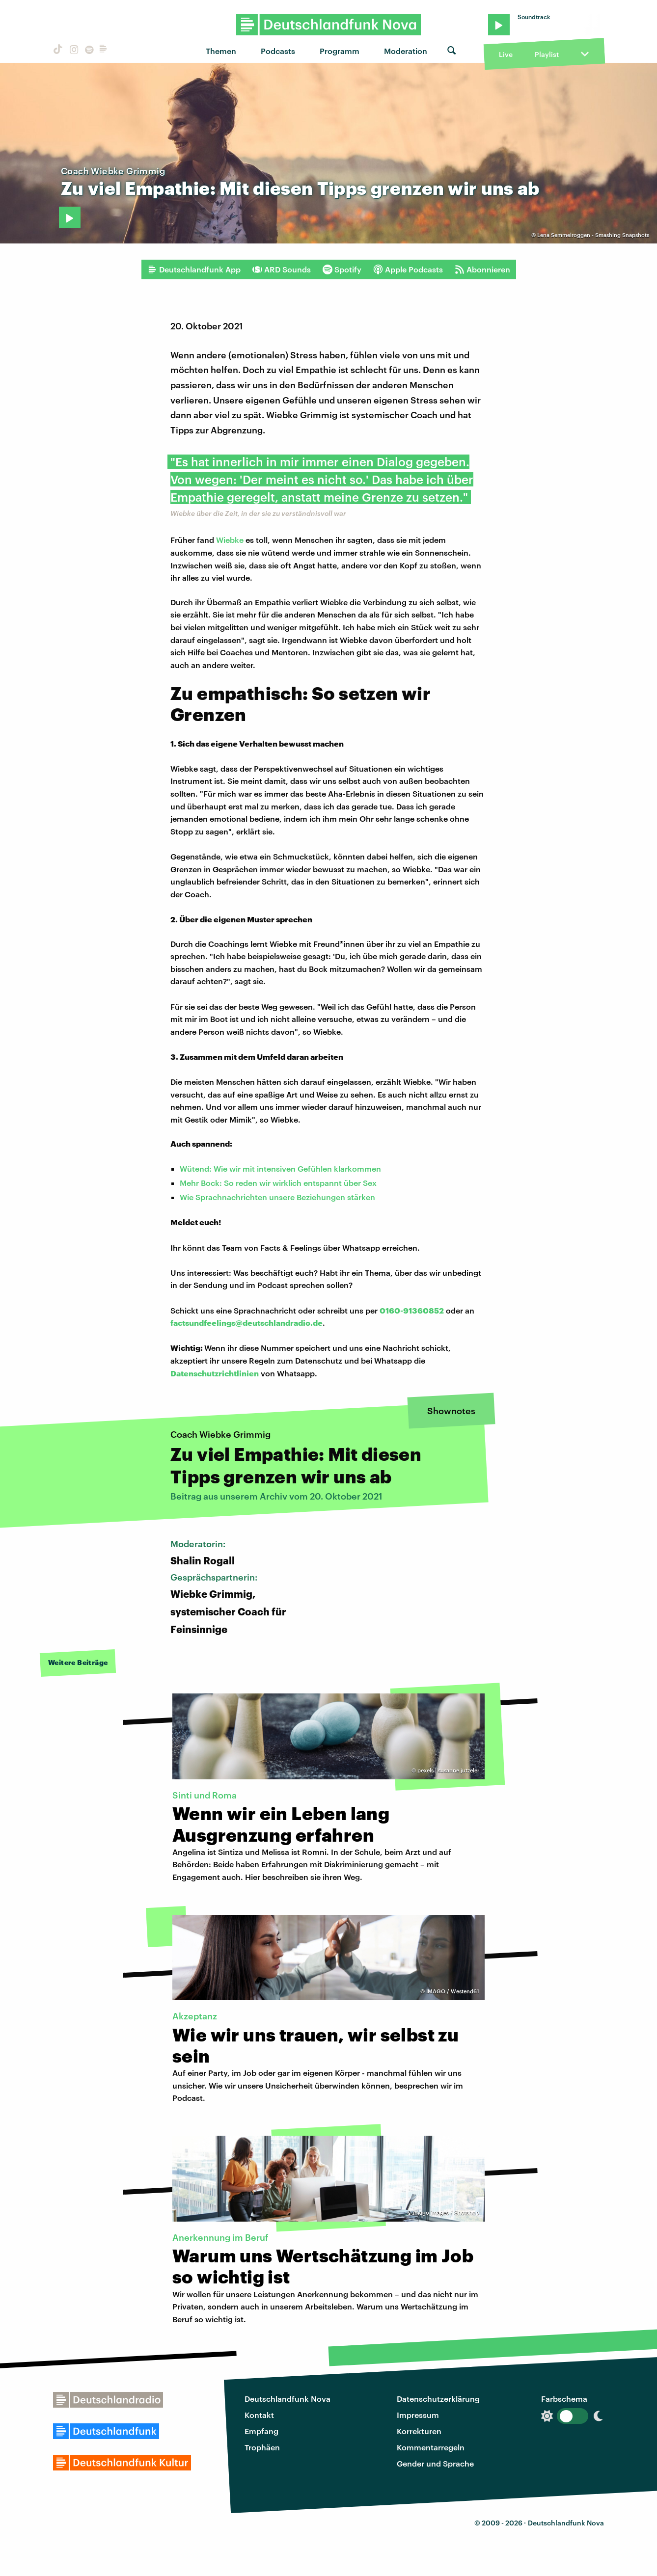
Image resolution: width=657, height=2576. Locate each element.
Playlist (547, 54)
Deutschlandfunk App (194, 269)
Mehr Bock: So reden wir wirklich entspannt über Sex (278, 1182)
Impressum (418, 2414)
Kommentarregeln (431, 2447)
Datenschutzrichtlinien (214, 1373)
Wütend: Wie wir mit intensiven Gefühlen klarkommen (280, 1168)
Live (506, 54)
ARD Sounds (281, 269)
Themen (221, 50)
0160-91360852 (412, 1310)
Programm (339, 50)
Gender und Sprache (435, 2463)
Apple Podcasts (408, 269)
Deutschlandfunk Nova (287, 2398)
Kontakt (259, 2414)
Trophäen (262, 2447)
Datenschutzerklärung (438, 2398)
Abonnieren (482, 269)
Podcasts (278, 50)
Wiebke (230, 539)
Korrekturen (419, 2431)
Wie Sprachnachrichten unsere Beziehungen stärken (277, 1197)
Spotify (342, 269)
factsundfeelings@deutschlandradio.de (246, 1322)
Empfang (261, 2431)
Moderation (405, 50)
